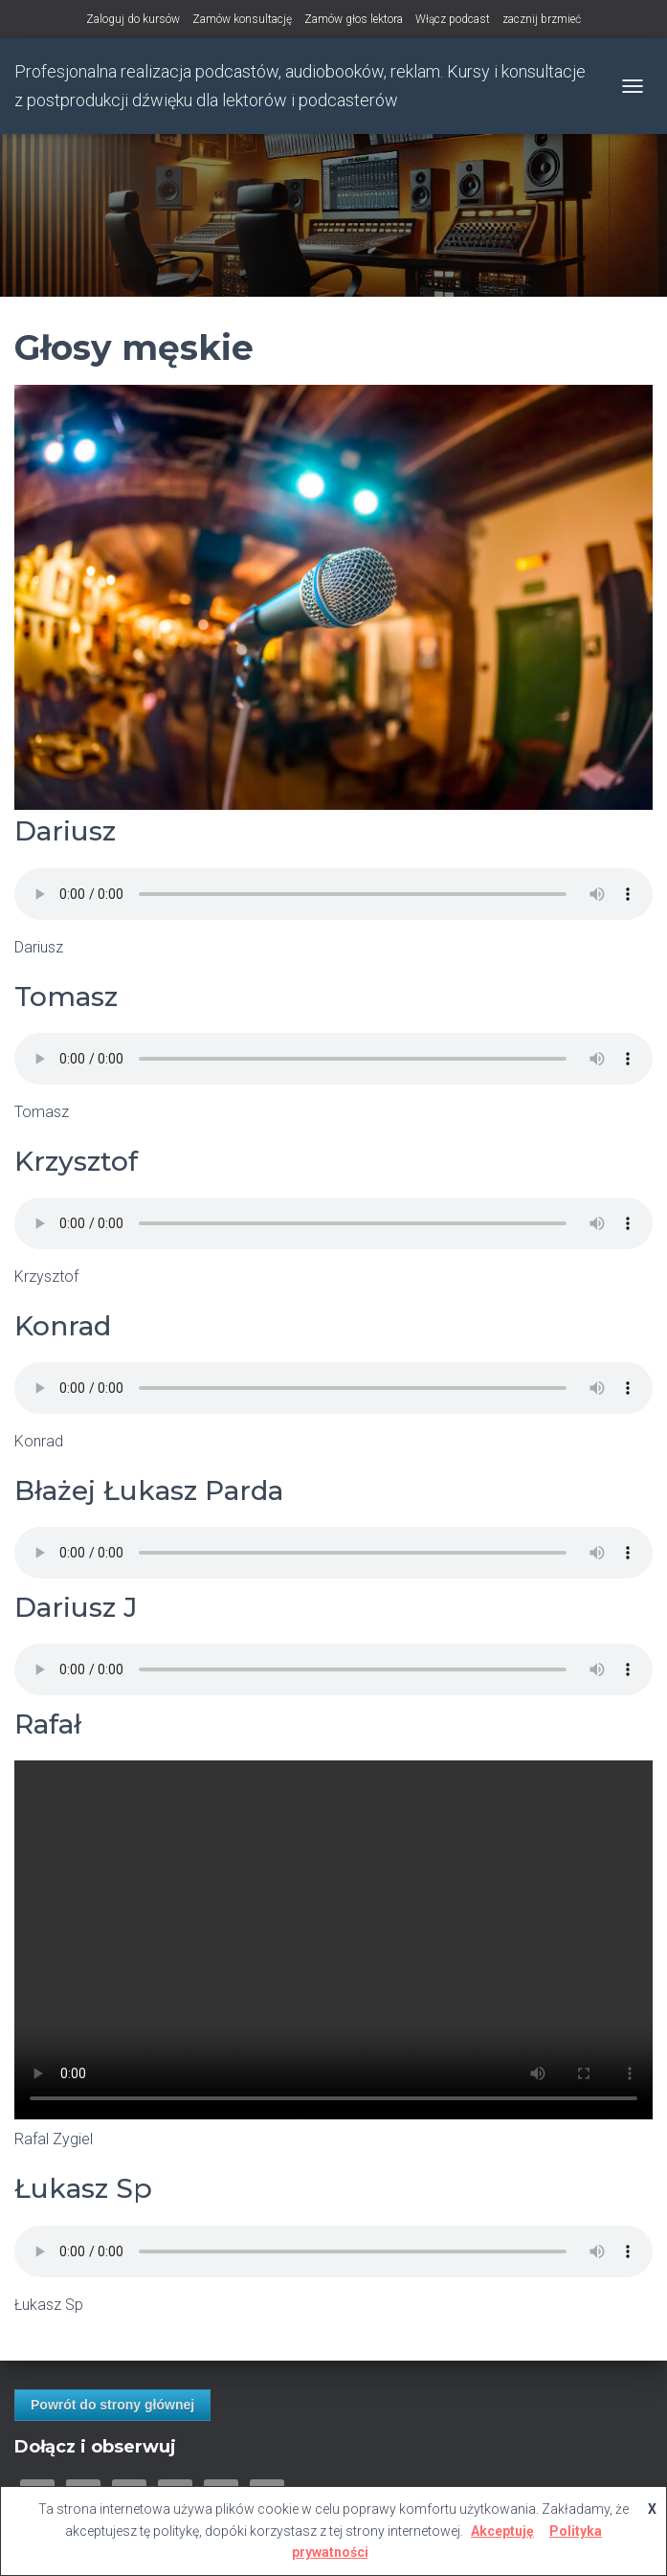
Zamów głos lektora (353, 19)
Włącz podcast (452, 19)
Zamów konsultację (242, 19)
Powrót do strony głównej (112, 2404)
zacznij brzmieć (541, 19)
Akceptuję (502, 2531)
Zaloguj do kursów (133, 19)
